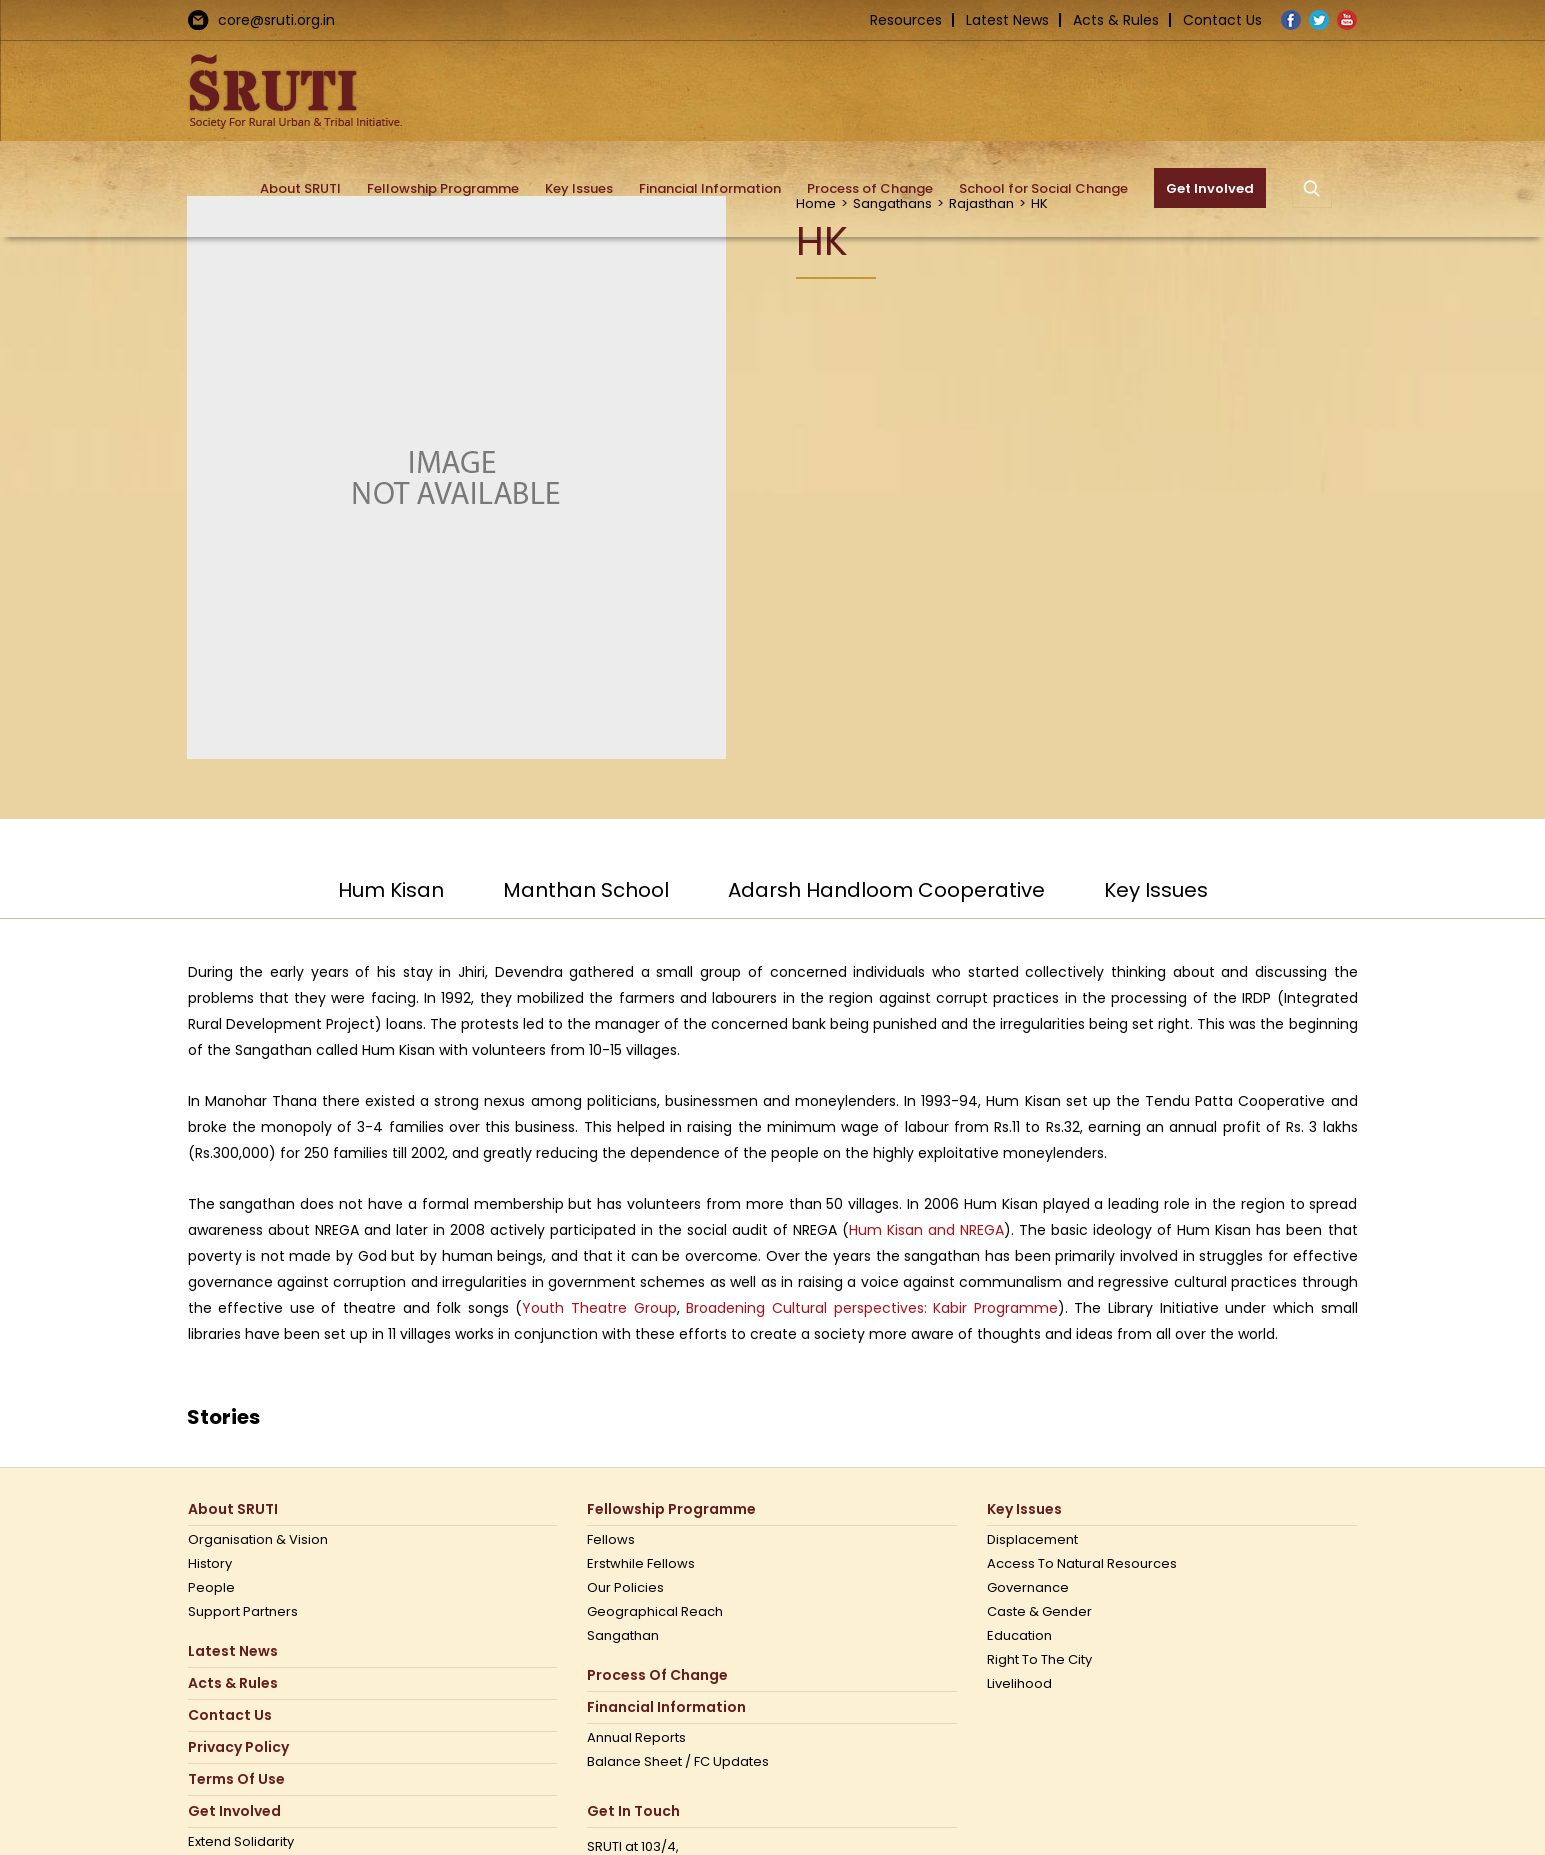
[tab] (391, 899)
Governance (1028, 1588)
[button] (1312, 188)
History (210, 1564)
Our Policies (625, 1588)
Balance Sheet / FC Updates (678, 1762)
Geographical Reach (655, 1612)
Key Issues (1024, 1509)
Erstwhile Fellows (641, 1564)
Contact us (230, 1715)
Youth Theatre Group (599, 1308)
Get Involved (234, 1811)
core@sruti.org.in (276, 20)
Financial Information (666, 1707)
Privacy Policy (238, 1747)
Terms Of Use (236, 1779)
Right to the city (1039, 1660)
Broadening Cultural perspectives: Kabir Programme (871, 1308)
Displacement (1032, 1540)
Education (1019, 1636)
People (211, 1588)
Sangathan (623, 1636)
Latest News (1007, 20)
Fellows (611, 1540)
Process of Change (657, 1675)
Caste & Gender (1039, 1612)
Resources (906, 20)
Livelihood (1019, 1684)
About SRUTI (233, 1509)
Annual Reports (636, 1738)
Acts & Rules (1116, 20)
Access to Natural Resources (1082, 1564)
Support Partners (243, 1612)
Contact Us (1222, 20)
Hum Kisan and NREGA (926, 1230)
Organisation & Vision (258, 1540)
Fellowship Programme (671, 1509)
